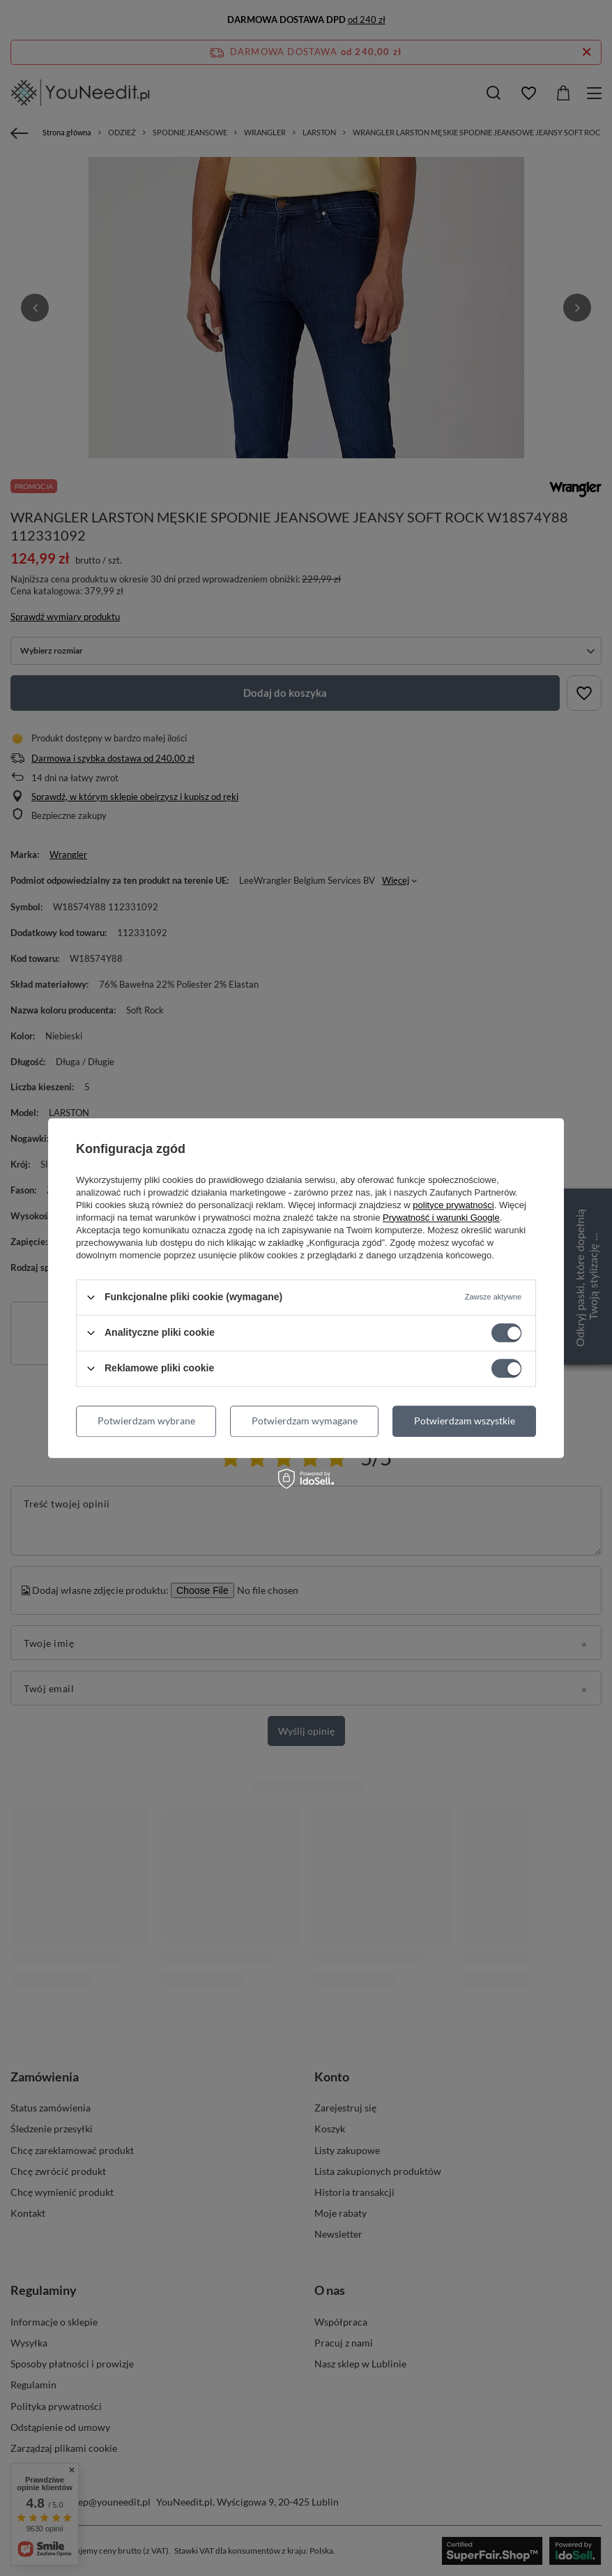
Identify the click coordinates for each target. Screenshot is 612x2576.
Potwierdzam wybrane (146, 1420)
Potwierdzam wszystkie (464, 1420)
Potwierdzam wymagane (305, 1420)
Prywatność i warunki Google (441, 1217)
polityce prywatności (453, 1205)
